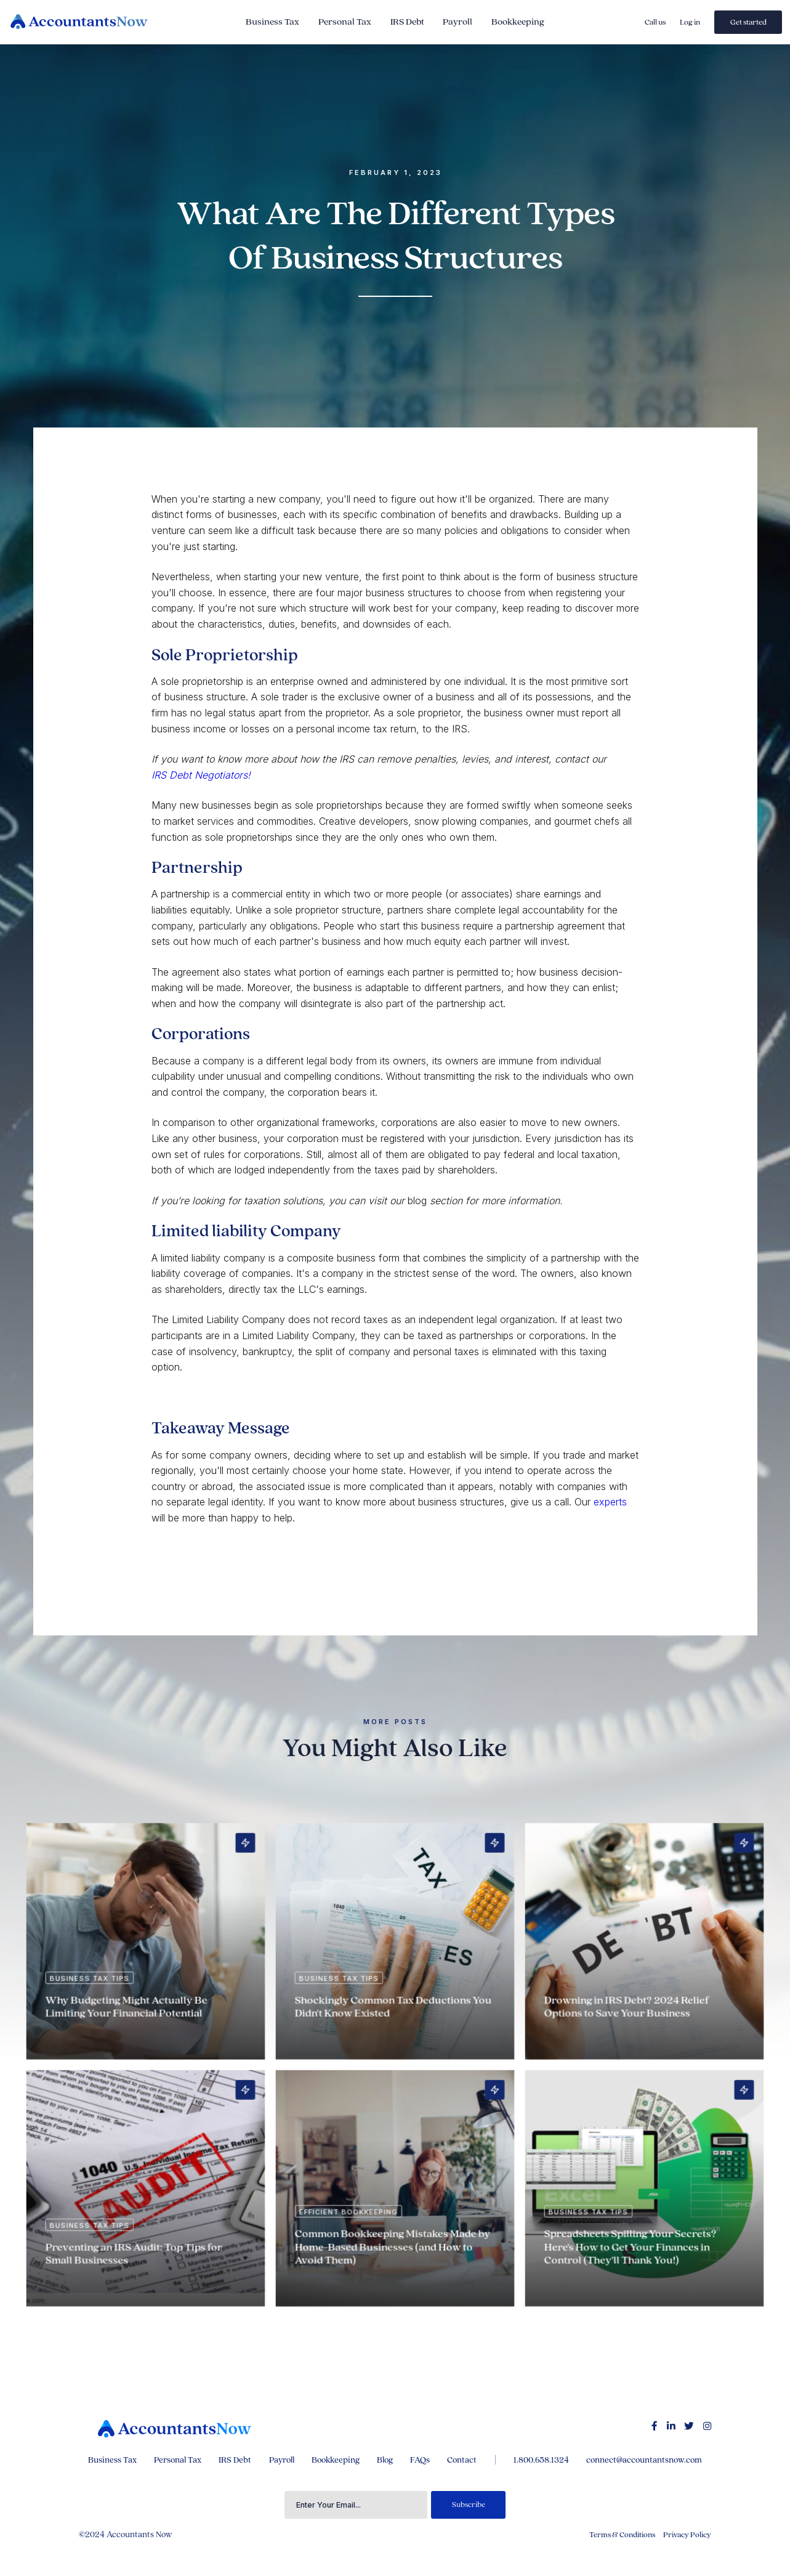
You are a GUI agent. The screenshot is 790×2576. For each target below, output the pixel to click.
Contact (462, 2460)
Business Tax (272, 22)
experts (610, 1502)
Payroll (457, 22)
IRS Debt (407, 22)
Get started (748, 22)
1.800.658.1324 (541, 2460)
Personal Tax (344, 22)
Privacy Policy (687, 2535)
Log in (690, 22)
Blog (385, 2460)
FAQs (420, 2460)
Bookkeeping (517, 22)
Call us (655, 22)
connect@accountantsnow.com (644, 2460)
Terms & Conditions (622, 2535)
